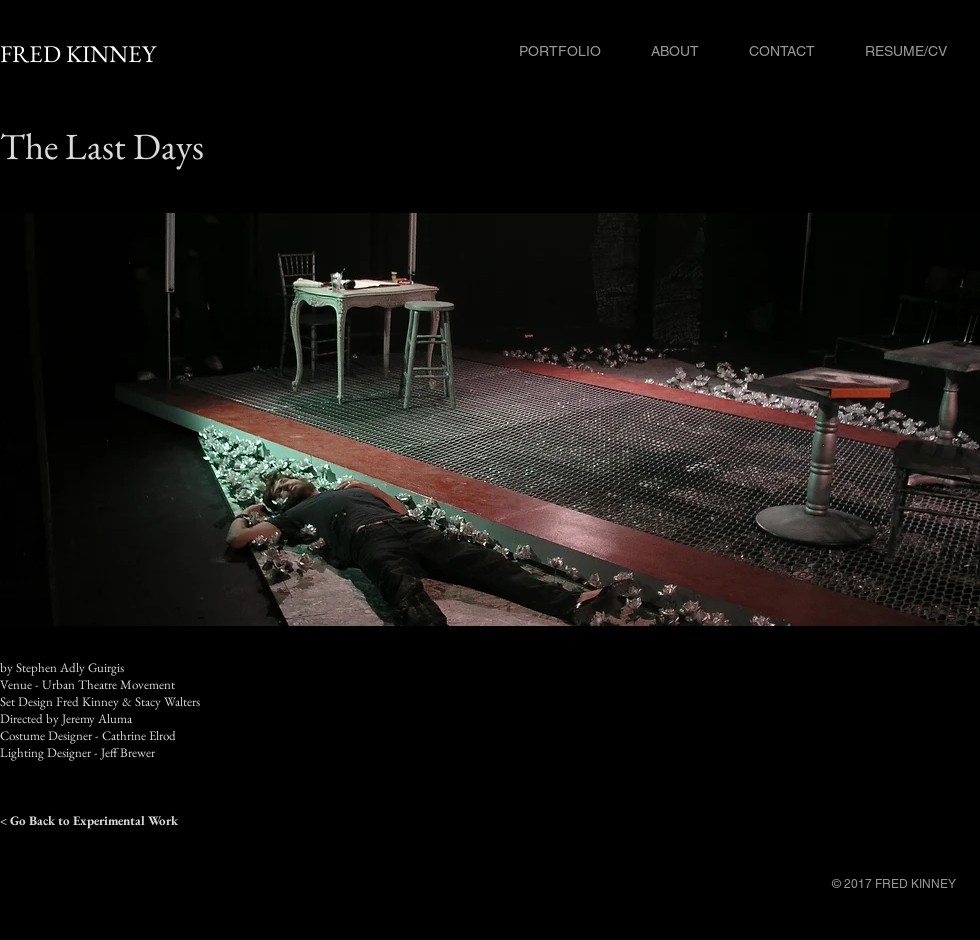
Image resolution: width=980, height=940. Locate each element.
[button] (490, 419)
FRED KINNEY (78, 53)
